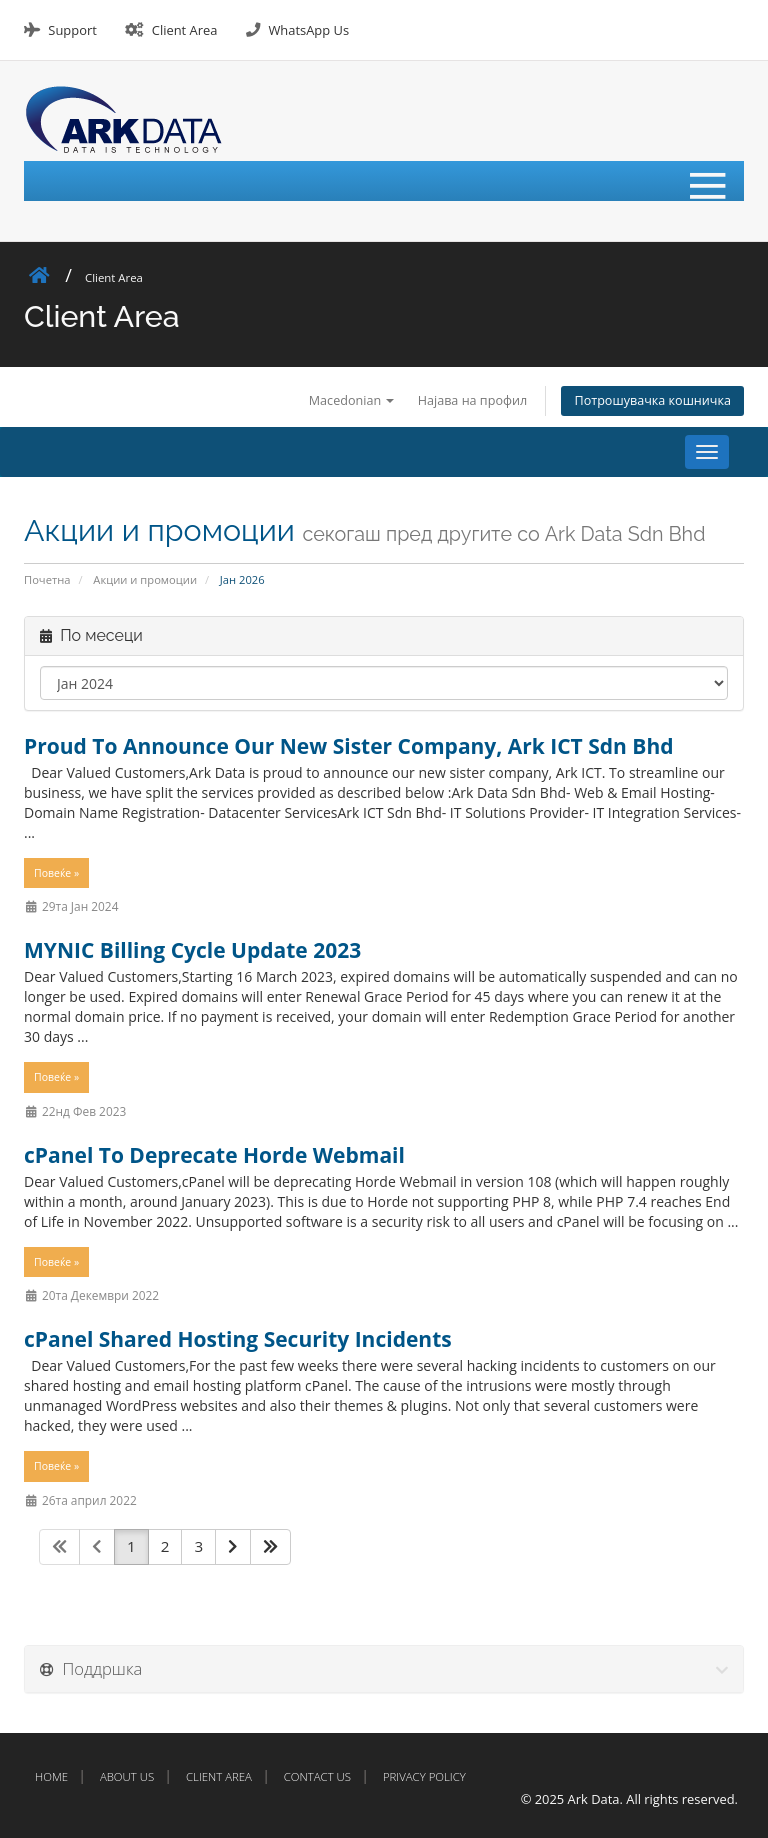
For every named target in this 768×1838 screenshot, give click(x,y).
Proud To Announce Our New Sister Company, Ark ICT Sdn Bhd (349, 746)
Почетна (47, 579)
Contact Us (317, 1776)
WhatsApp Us (308, 30)
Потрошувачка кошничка (652, 400)
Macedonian (352, 400)
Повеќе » (56, 873)
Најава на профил (473, 400)
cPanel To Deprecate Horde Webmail (214, 1155)
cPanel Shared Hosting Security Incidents (238, 1339)
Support (72, 30)
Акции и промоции (145, 579)
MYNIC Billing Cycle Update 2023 (192, 950)
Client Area (185, 30)
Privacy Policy (424, 1776)
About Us (127, 1776)
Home (51, 1776)
